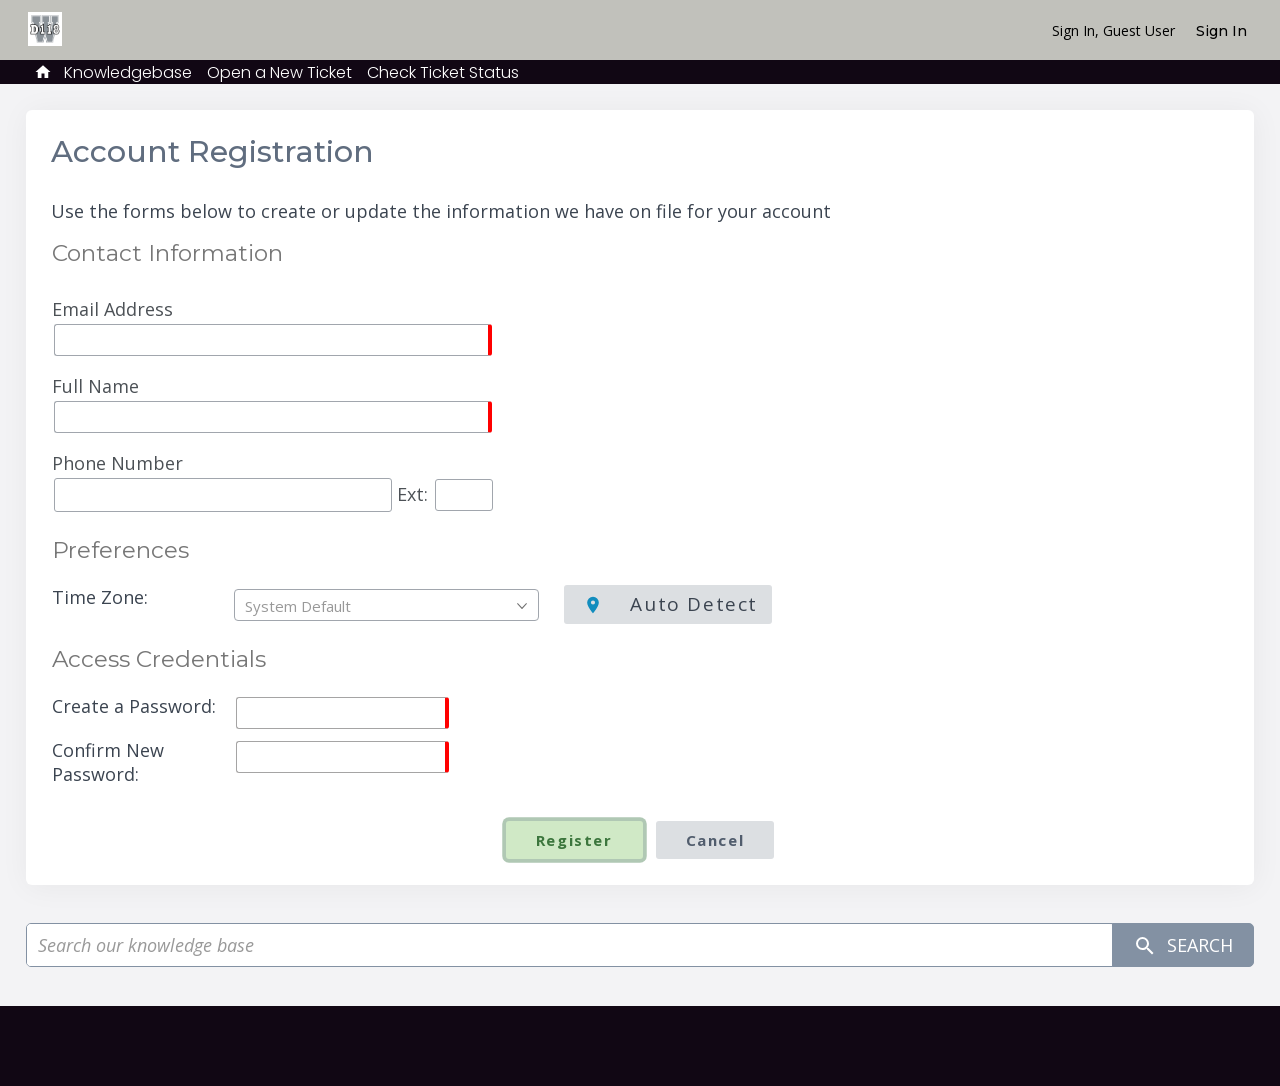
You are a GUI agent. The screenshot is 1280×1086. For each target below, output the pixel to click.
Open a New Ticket (279, 72)
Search (1183, 945)
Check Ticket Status (443, 72)
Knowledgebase (128, 72)
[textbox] (391, 606)
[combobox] (386, 605)
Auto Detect (691, 604)
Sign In (1221, 31)
